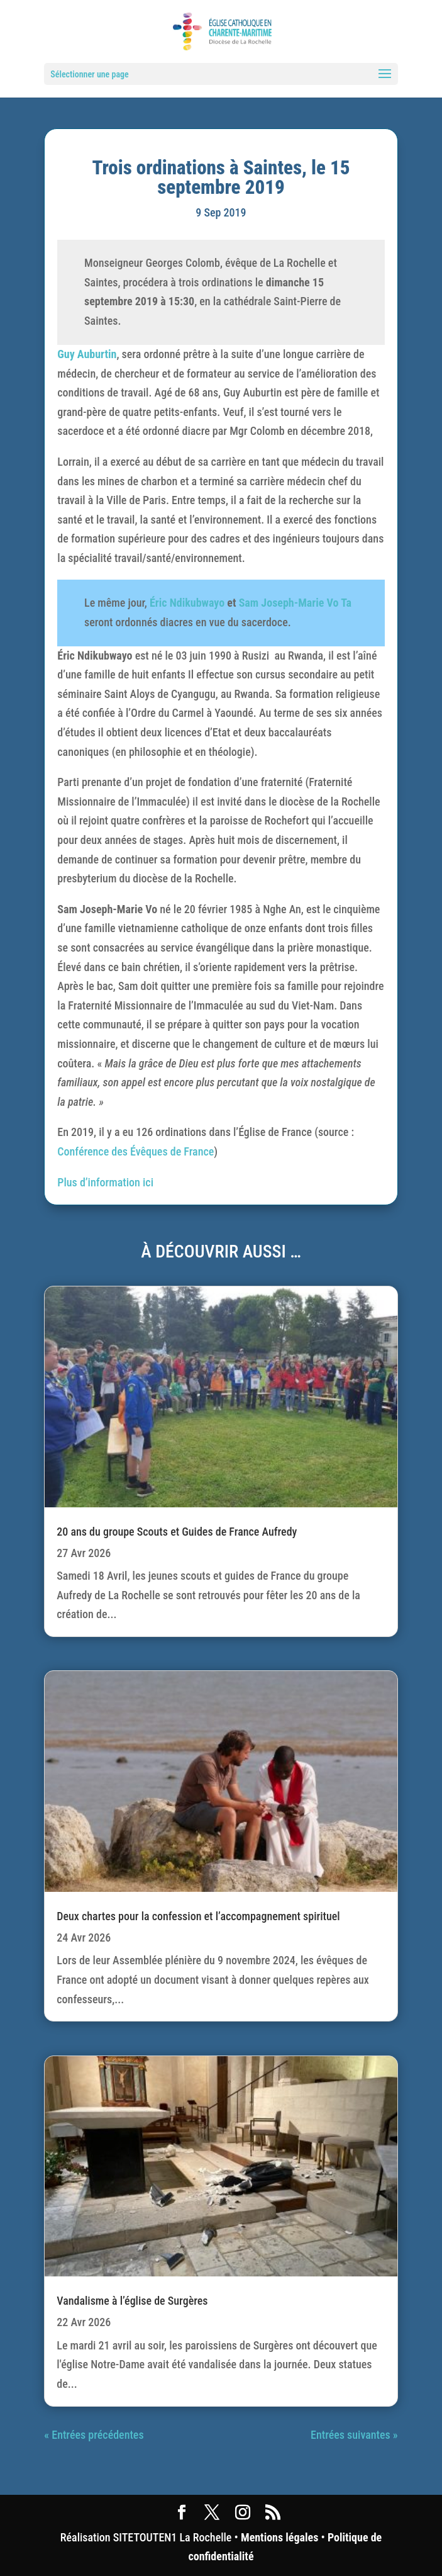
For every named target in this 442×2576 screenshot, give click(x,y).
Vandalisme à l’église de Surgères (132, 2300)
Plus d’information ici (105, 1182)
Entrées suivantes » (354, 2434)
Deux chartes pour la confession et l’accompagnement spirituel (198, 1916)
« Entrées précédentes (93, 2434)
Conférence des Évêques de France (135, 1151)
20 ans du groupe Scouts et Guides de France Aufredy (177, 1531)
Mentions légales (279, 2537)
